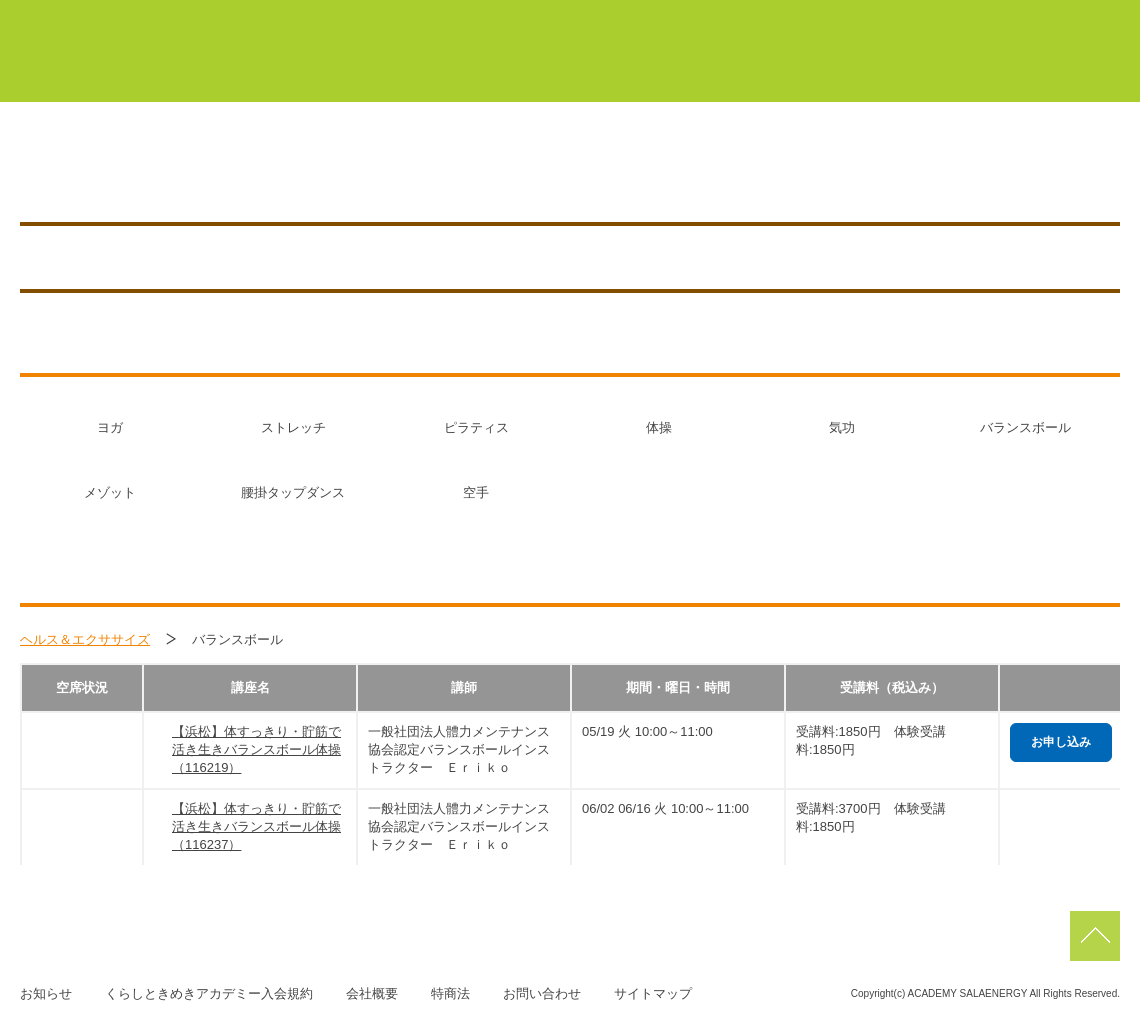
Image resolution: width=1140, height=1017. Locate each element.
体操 (659, 427)
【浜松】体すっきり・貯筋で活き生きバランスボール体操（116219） (256, 749)
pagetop (1095, 936)
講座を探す (726, 172)
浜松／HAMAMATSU (205, 172)
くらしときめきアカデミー (110, 49)
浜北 (800, 18)
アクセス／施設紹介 (880, 172)
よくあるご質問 (1043, 69)
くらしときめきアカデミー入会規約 (209, 993)
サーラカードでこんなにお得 (841, 69)
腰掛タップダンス (293, 492)
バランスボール (1025, 427)
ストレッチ (293, 427)
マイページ (500, 18)
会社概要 (372, 993)
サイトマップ (653, 993)
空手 (476, 492)
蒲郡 (713, 18)
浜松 (888, 18)
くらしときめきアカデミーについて (384, 69)
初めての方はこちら (623, 69)
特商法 (450, 993)
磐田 (1079, 18)
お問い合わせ (542, 993)
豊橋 (625, 18)
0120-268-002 (517, 172)
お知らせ (1027, 172)
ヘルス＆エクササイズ (85, 639)
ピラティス (476, 427)
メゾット (110, 492)
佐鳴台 (984, 18)
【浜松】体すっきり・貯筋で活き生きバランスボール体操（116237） (256, 826)
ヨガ (110, 427)
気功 (842, 427)
